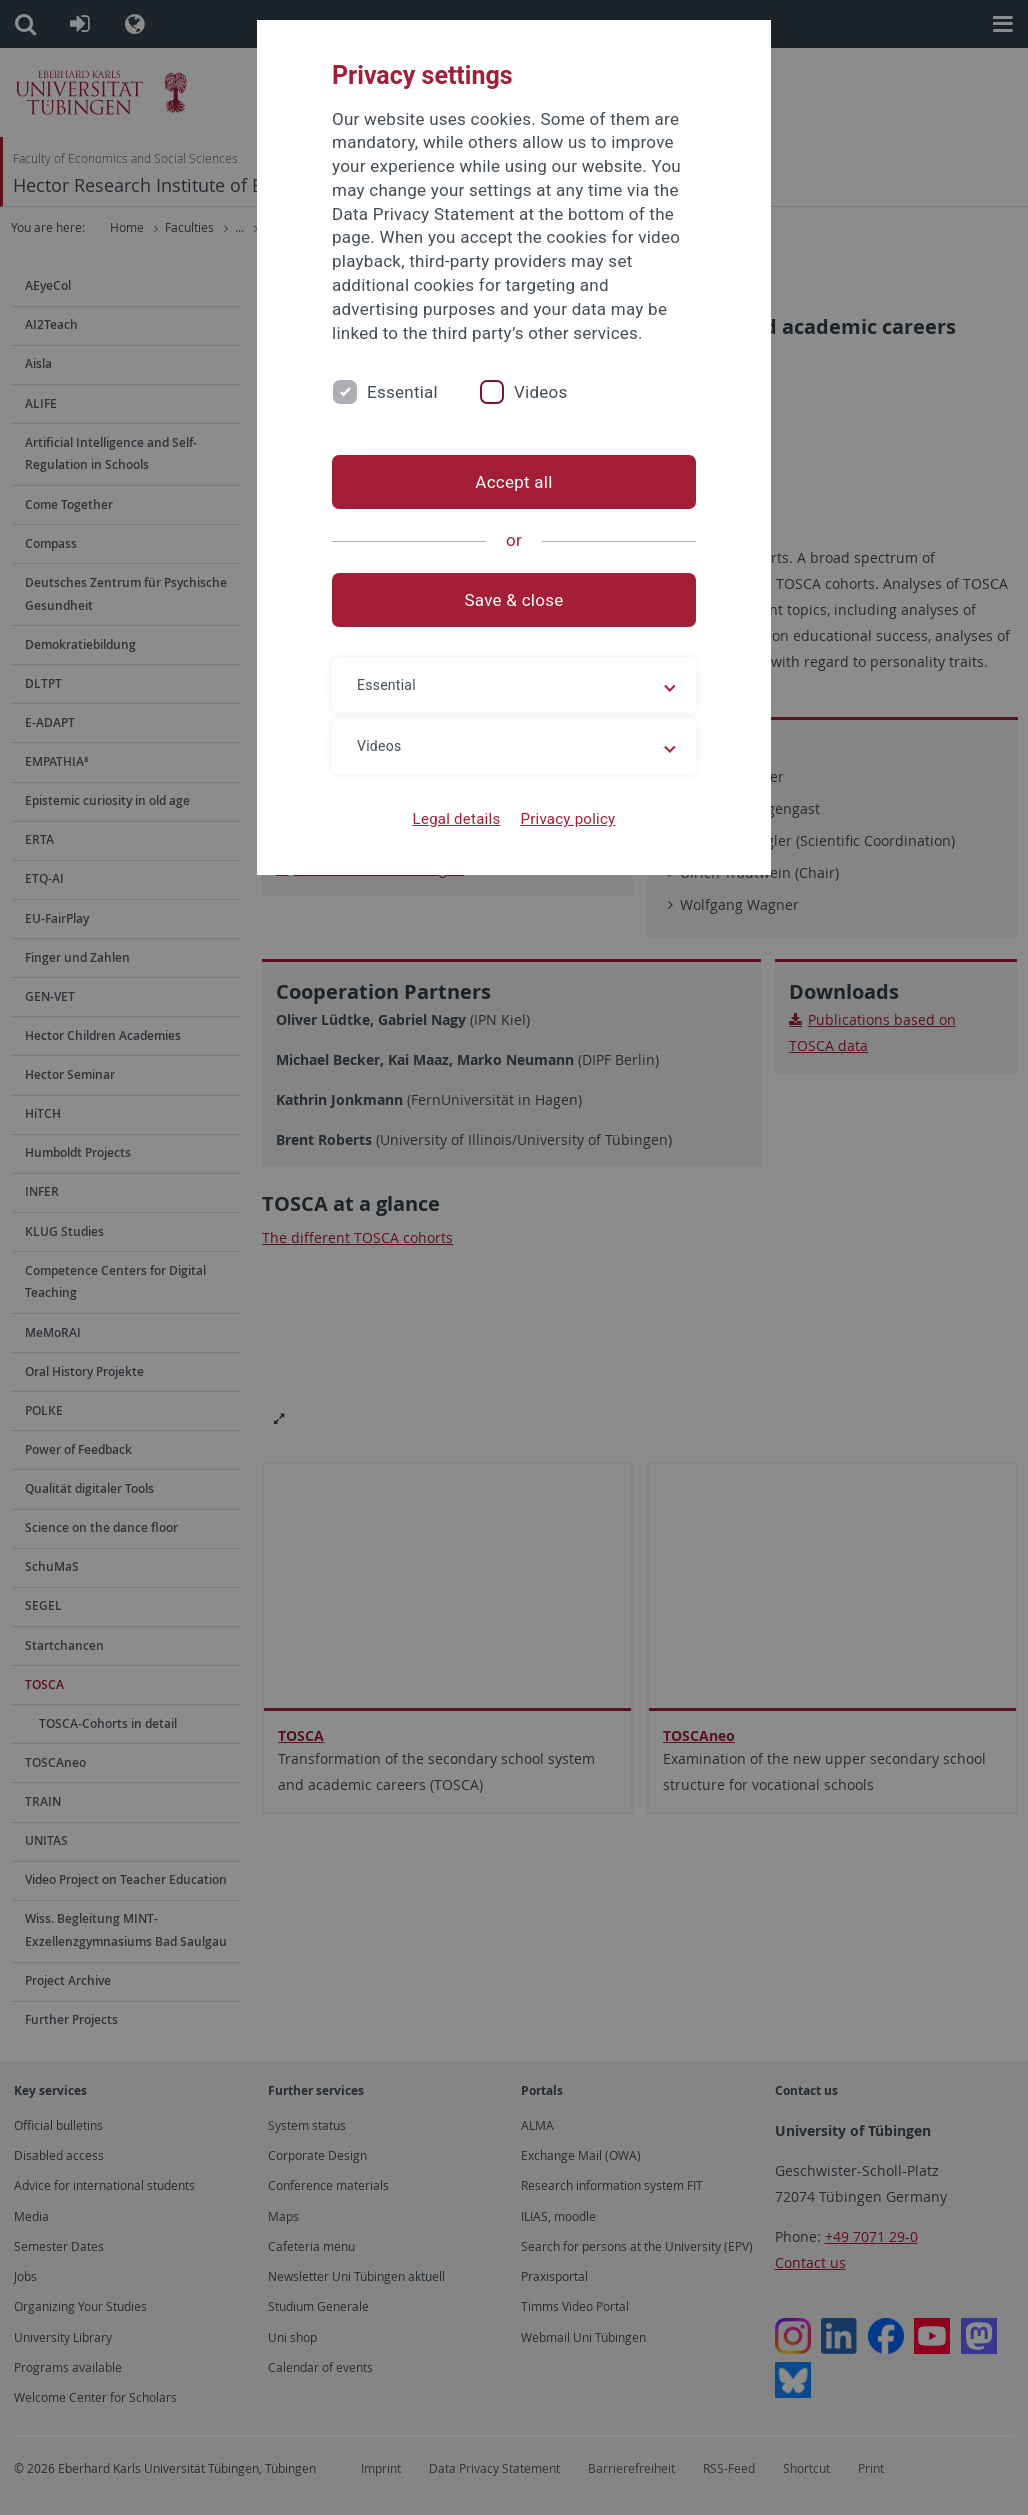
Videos (541, 392)
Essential (402, 392)
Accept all (513, 482)
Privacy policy (567, 819)
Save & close (514, 600)
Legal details (457, 819)
